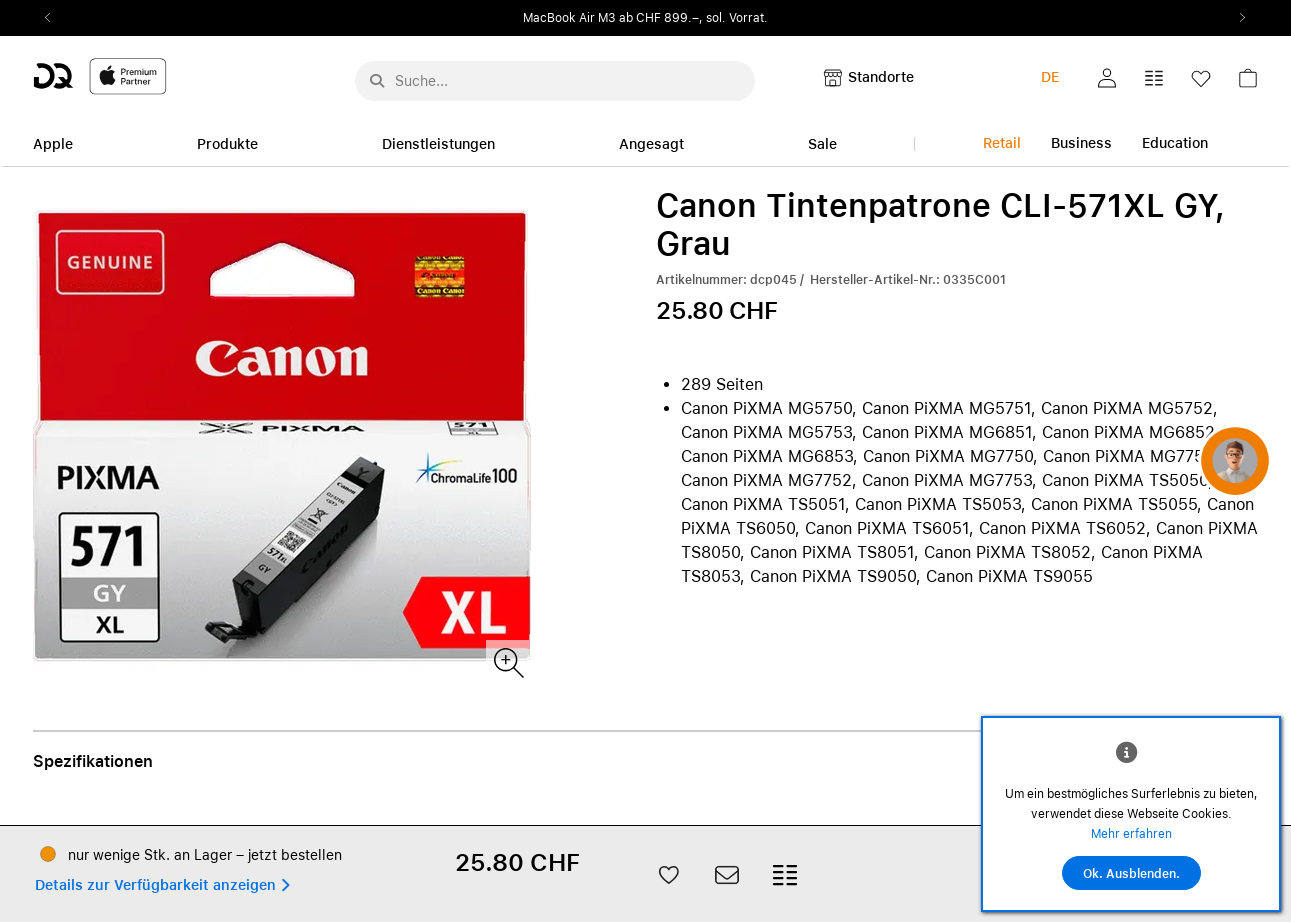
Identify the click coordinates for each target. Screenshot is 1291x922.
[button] (1107, 78)
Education (1175, 143)
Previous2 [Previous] (55, 18)
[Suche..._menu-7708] (555, 81)
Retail (1002, 143)
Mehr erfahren (1131, 834)
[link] (1248, 83)
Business (1081, 143)
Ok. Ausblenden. (1131, 874)
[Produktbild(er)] (507, 661)
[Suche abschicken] (377, 81)
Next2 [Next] (1237, 18)
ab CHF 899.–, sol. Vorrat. (693, 18)
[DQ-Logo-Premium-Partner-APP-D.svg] (100, 75)
